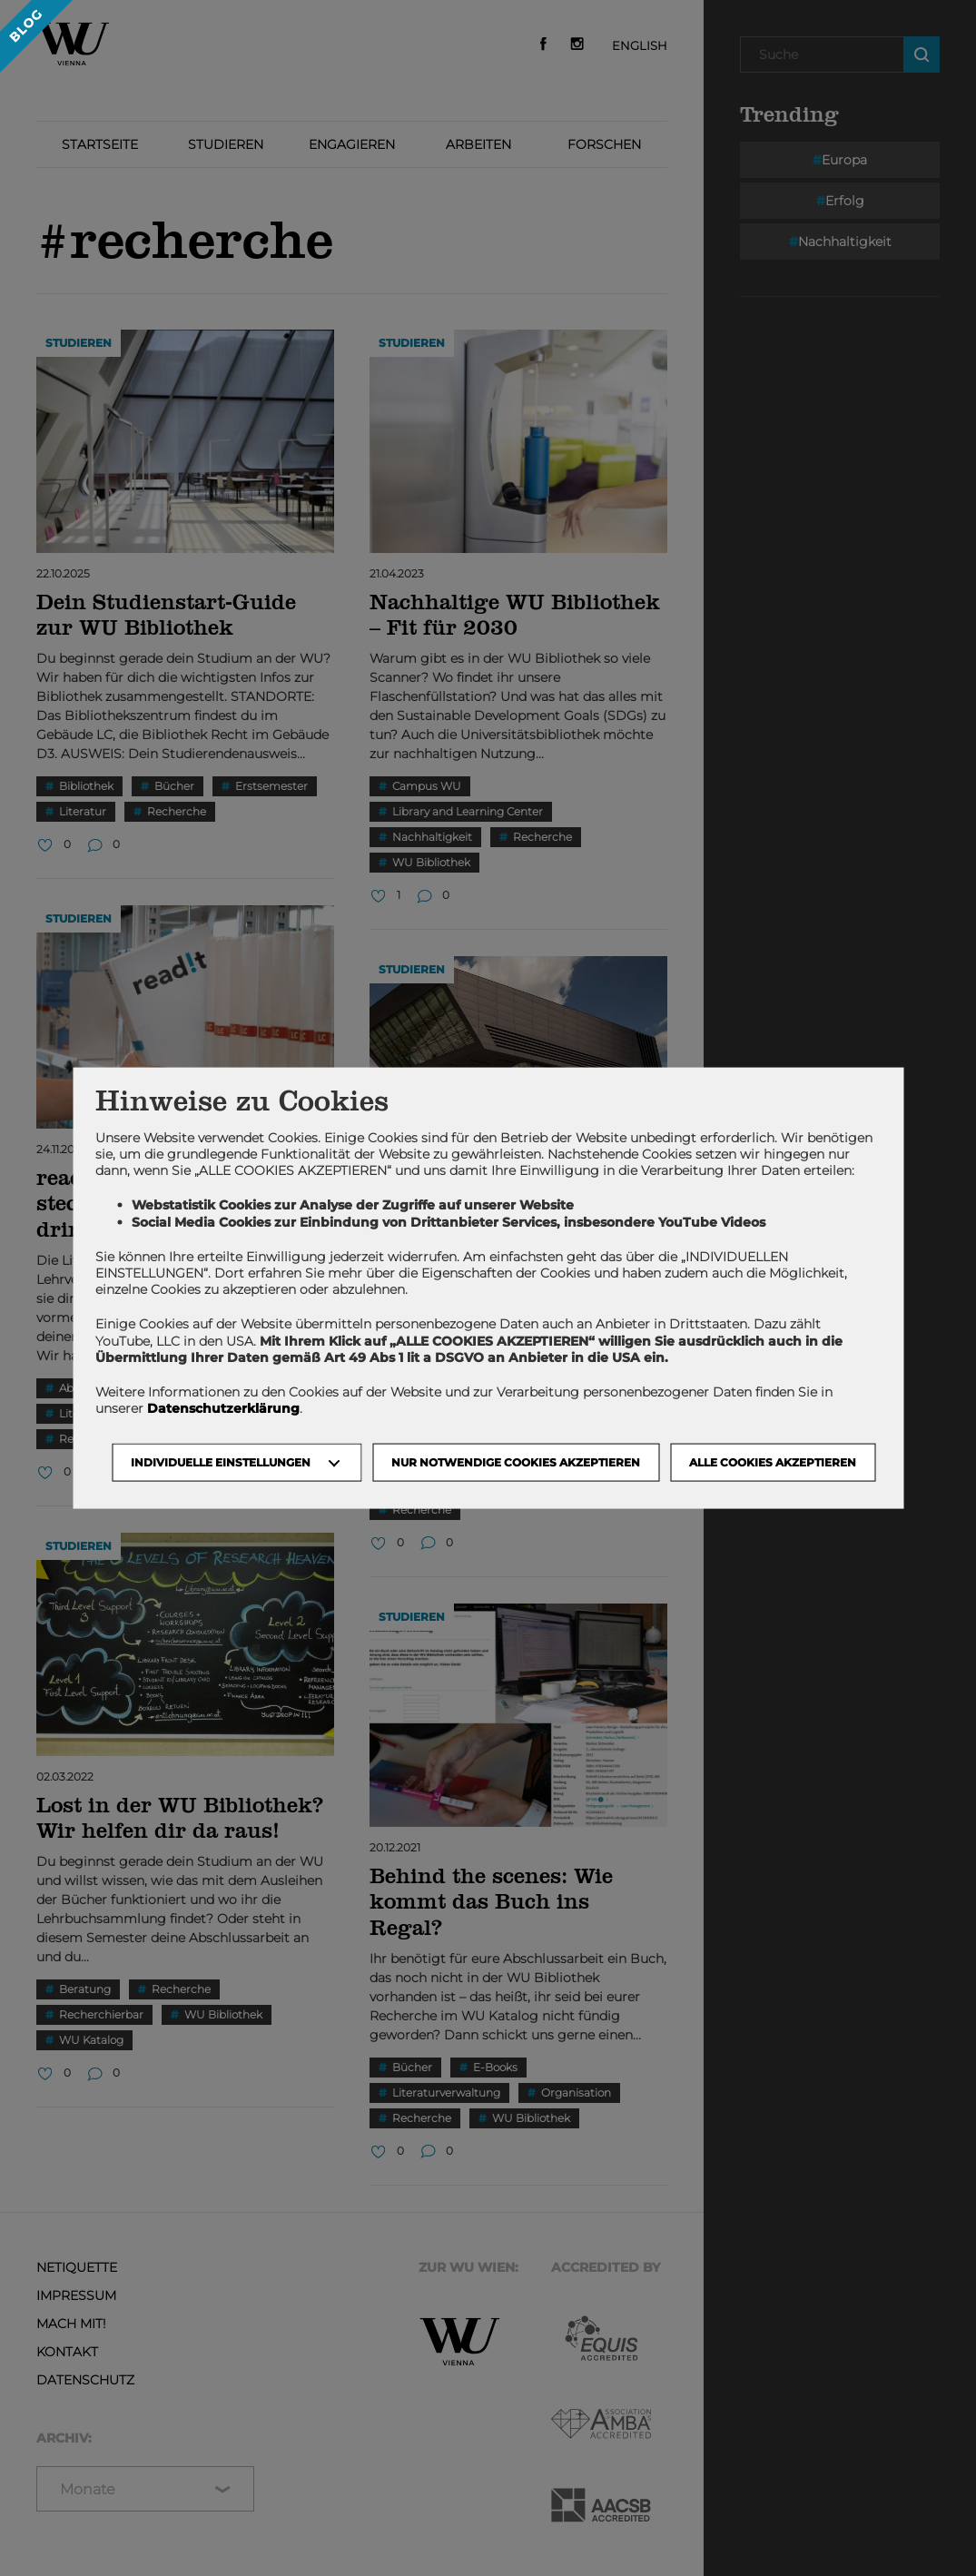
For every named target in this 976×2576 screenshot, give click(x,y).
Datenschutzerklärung (223, 1408)
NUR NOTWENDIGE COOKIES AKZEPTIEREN (515, 1462)
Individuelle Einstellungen (221, 1462)
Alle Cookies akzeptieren (772, 1462)
